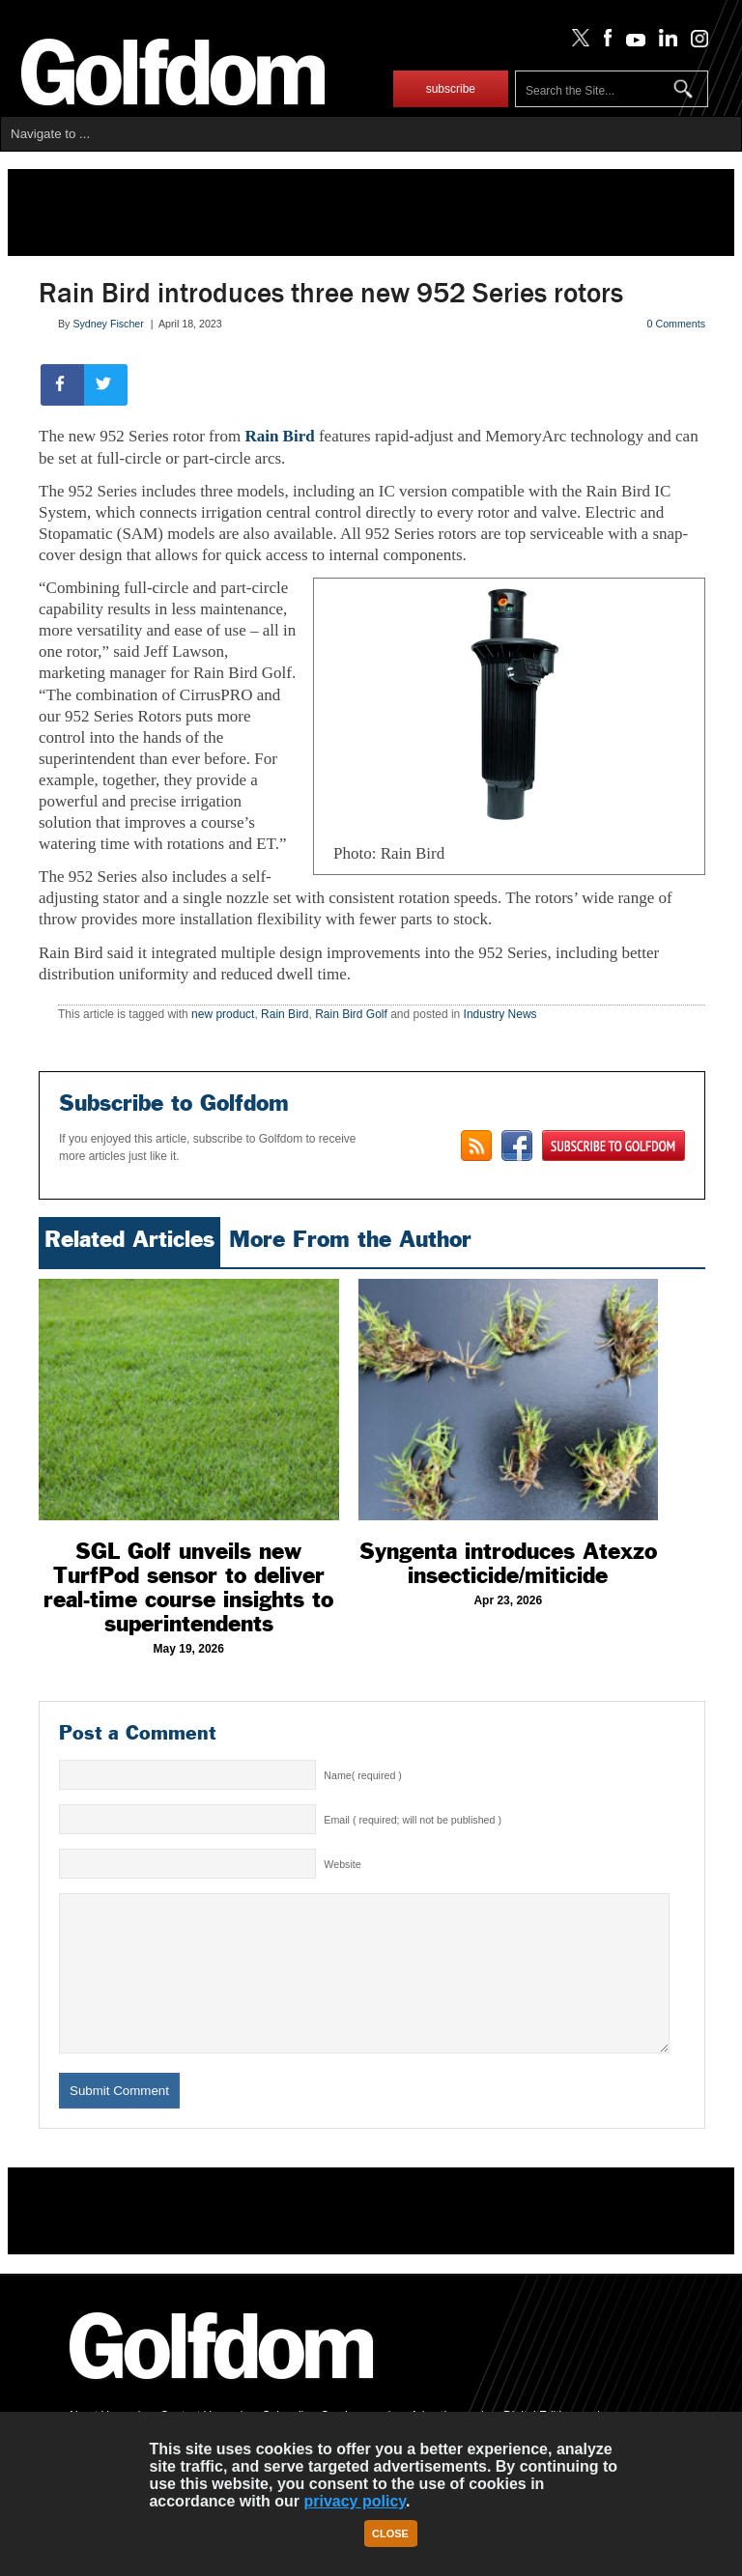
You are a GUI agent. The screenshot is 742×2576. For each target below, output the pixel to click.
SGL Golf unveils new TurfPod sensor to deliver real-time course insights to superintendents (188, 1587)
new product (222, 1014)
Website (342, 1864)
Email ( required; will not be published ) (412, 1820)
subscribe (450, 89)
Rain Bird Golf (351, 1014)
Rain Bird (281, 436)
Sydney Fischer (107, 323)
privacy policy (354, 2501)
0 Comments (676, 323)
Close (390, 2533)
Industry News (500, 1014)
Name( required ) (363, 1775)
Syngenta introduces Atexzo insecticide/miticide (508, 1563)
